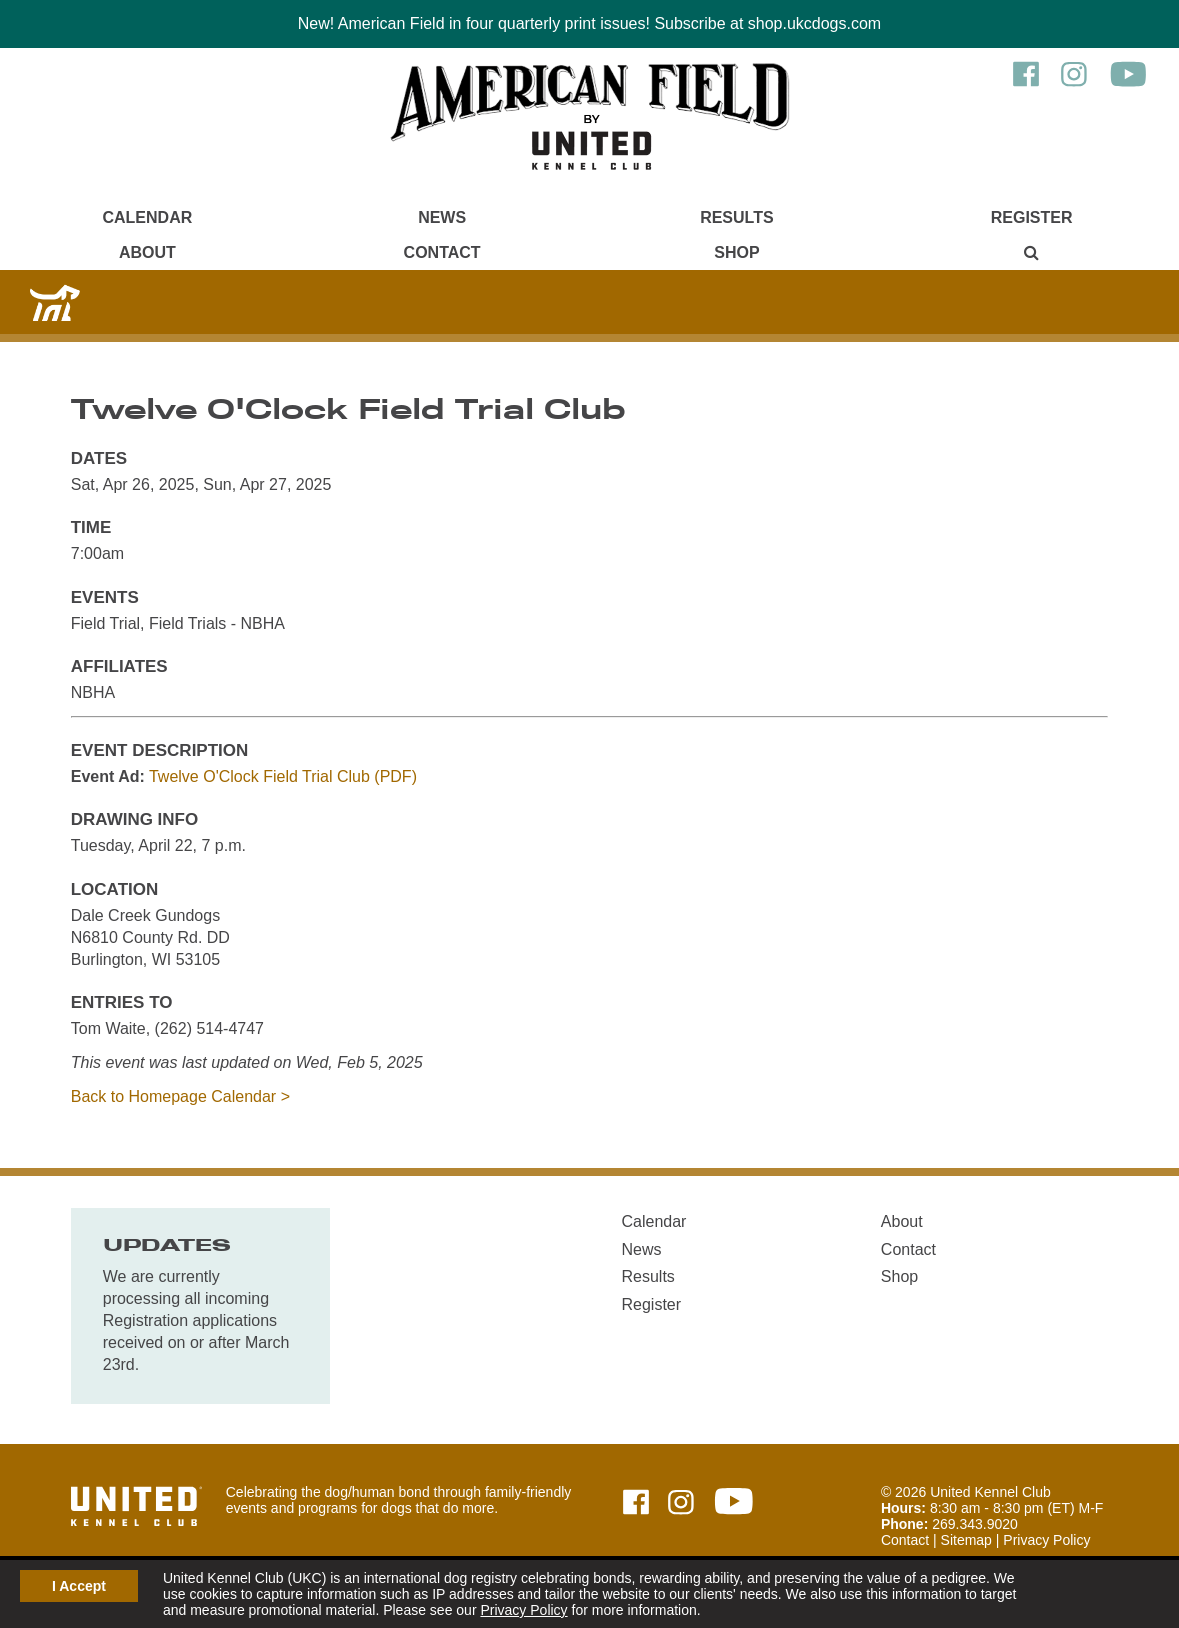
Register (1032, 217)
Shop (736, 252)
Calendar (147, 217)
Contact (442, 252)
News (442, 217)
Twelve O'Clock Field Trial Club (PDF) (283, 776)
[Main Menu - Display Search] (1031, 252)
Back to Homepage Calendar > (180, 1096)
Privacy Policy (523, 1610)
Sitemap (966, 1540)
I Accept (79, 1586)
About (147, 252)
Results (736, 217)
